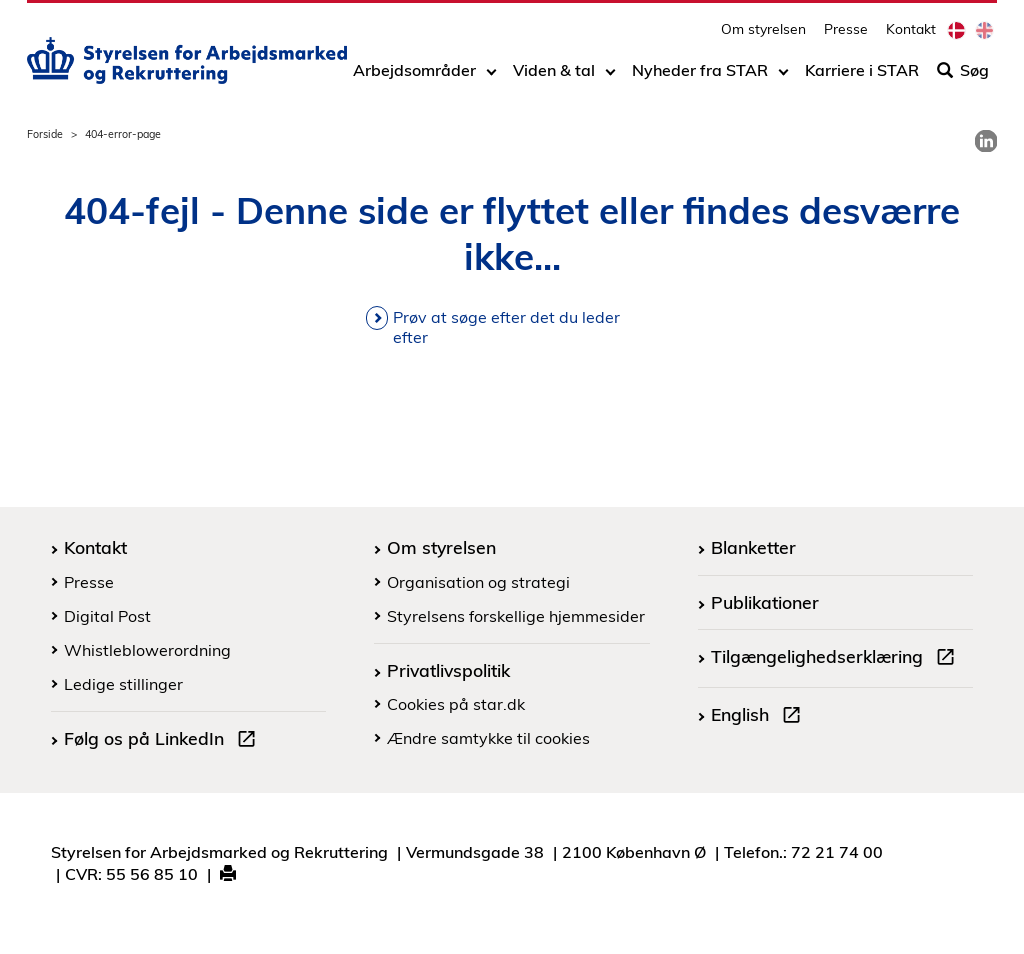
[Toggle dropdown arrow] (491, 77)
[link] (986, 141)
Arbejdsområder (414, 77)
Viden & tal (554, 77)
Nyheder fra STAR (700, 77)
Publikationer (765, 602)
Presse (846, 35)
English (760, 717)
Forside (45, 134)
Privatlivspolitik (448, 670)
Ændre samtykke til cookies (488, 738)
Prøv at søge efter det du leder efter (506, 327)
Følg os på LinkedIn (164, 741)
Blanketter (753, 547)
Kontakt (911, 35)
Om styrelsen (763, 35)
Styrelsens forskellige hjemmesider (516, 616)
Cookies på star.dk (456, 704)
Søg (963, 77)
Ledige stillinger (123, 684)
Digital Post (107, 616)
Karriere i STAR (862, 77)
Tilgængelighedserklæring (837, 659)
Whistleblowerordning (147, 650)
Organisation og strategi (478, 582)
